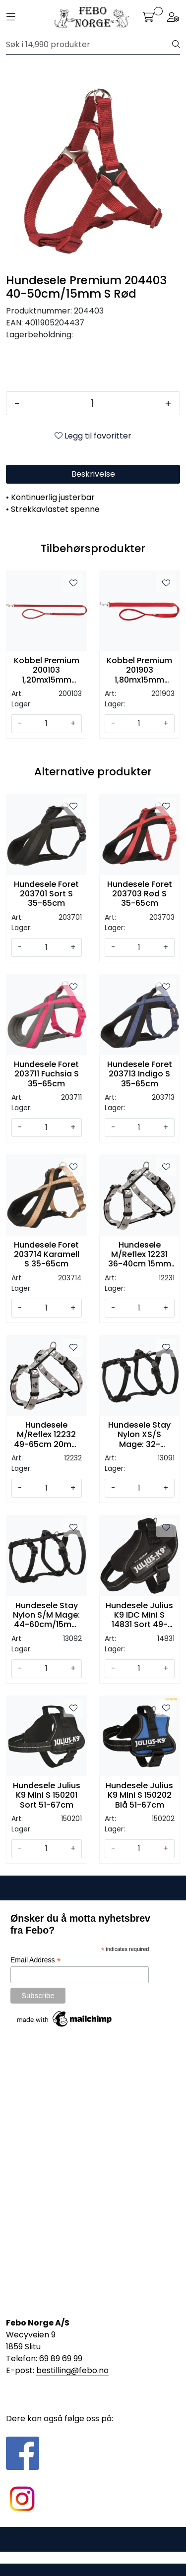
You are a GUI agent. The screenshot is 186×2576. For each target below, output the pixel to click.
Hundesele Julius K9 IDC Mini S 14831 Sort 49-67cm (139, 1615)
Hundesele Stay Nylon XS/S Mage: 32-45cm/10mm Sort (139, 1434)
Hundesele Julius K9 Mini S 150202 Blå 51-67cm (139, 1795)
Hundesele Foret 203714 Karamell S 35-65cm (46, 1254)
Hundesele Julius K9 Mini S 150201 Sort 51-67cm (46, 1795)
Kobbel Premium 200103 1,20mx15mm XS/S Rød (46, 670)
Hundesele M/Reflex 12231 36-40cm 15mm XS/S (139, 1254)
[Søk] (89, 45)
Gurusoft (93, 2557)
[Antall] (92, 403)
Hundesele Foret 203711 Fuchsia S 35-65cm (46, 1074)
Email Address (35, 1960)
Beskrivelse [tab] (93, 474)
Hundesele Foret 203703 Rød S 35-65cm (139, 894)
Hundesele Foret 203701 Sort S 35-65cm (46, 894)
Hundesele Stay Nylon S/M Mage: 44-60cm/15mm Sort (46, 1615)
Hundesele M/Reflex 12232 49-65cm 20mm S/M (46, 1434)
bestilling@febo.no (72, 2370)
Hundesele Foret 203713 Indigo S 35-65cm (139, 1074)
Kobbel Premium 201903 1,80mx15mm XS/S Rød (139, 670)
